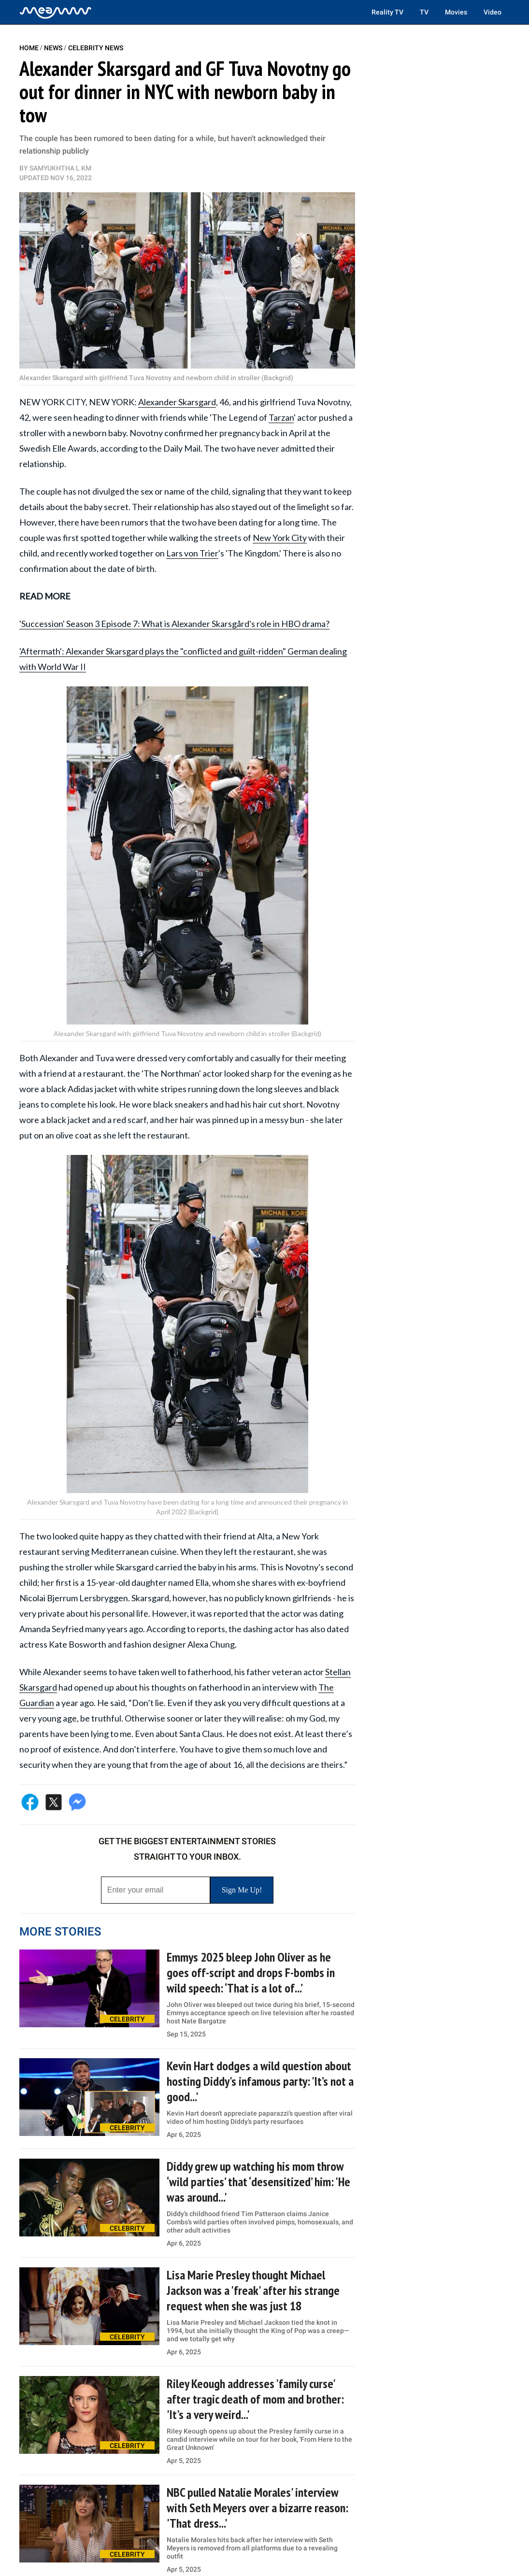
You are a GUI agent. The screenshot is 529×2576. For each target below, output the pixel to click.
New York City (280, 537)
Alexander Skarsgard (177, 402)
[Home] (55, 12)
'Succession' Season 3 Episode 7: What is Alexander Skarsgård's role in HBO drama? (174, 623)
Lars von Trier (192, 553)
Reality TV (387, 12)
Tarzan (281, 417)
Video (492, 12)
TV (424, 12)
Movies (456, 12)
